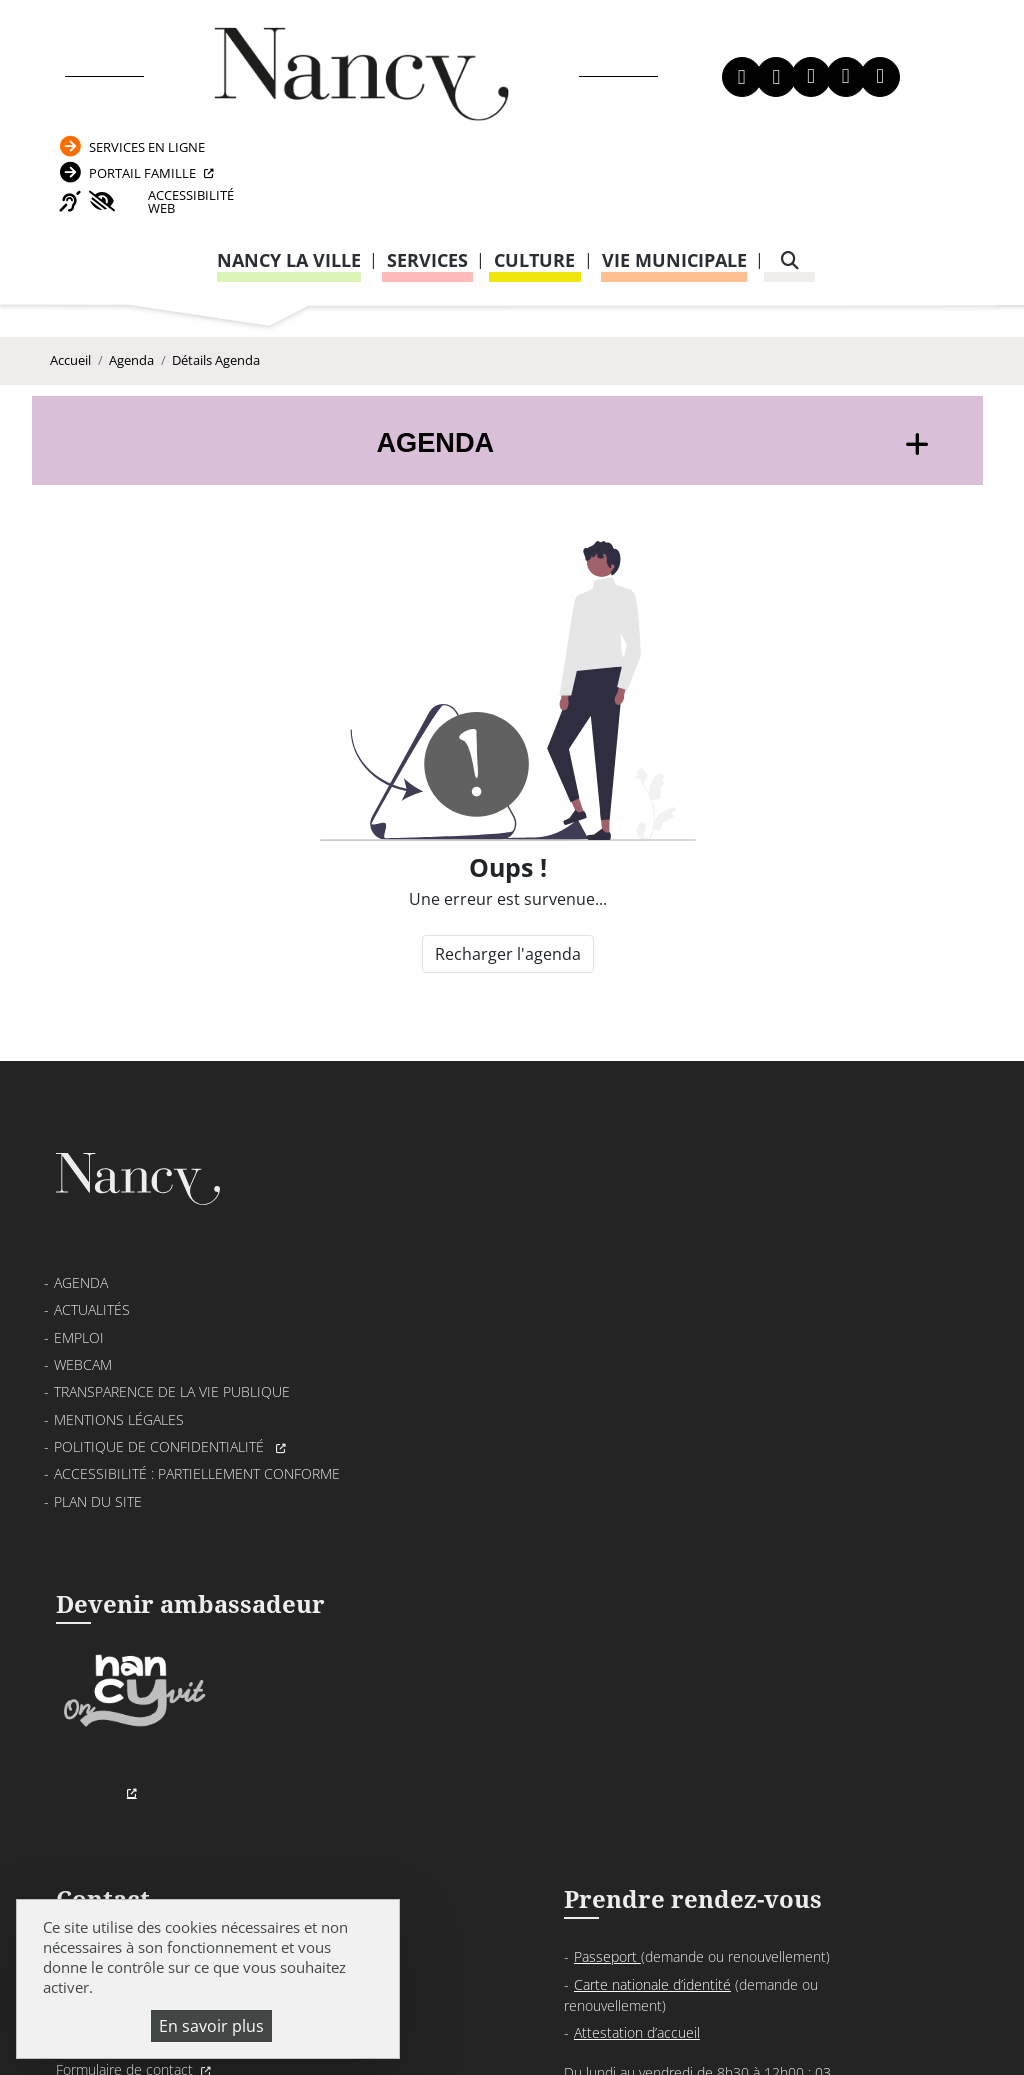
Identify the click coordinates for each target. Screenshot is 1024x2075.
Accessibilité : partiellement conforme (197, 1434)
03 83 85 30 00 (493, 1304)
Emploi (79, 1298)
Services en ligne (852, 40)
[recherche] (790, 168)
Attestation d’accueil (753, 1325)
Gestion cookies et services (512, 2030)
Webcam (83, 1325)
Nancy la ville (289, 168)
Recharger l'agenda (506, 895)
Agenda (131, 293)
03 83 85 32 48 (728, 1525)
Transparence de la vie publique (172, 1352)
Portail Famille (848, 72)
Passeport (723, 1249)
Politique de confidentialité (161, 1407)
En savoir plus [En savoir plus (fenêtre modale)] (211, 2026)
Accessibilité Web (867, 107)
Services (427, 168)
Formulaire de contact (436, 1362)
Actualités (92, 1270)
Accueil (70, 293)
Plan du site (98, 1462)
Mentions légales (119, 1380)
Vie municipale (674, 168)
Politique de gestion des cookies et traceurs (715, 2005)
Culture (534, 168)
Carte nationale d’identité (768, 1277)
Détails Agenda (216, 293)
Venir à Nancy (436, 1981)
